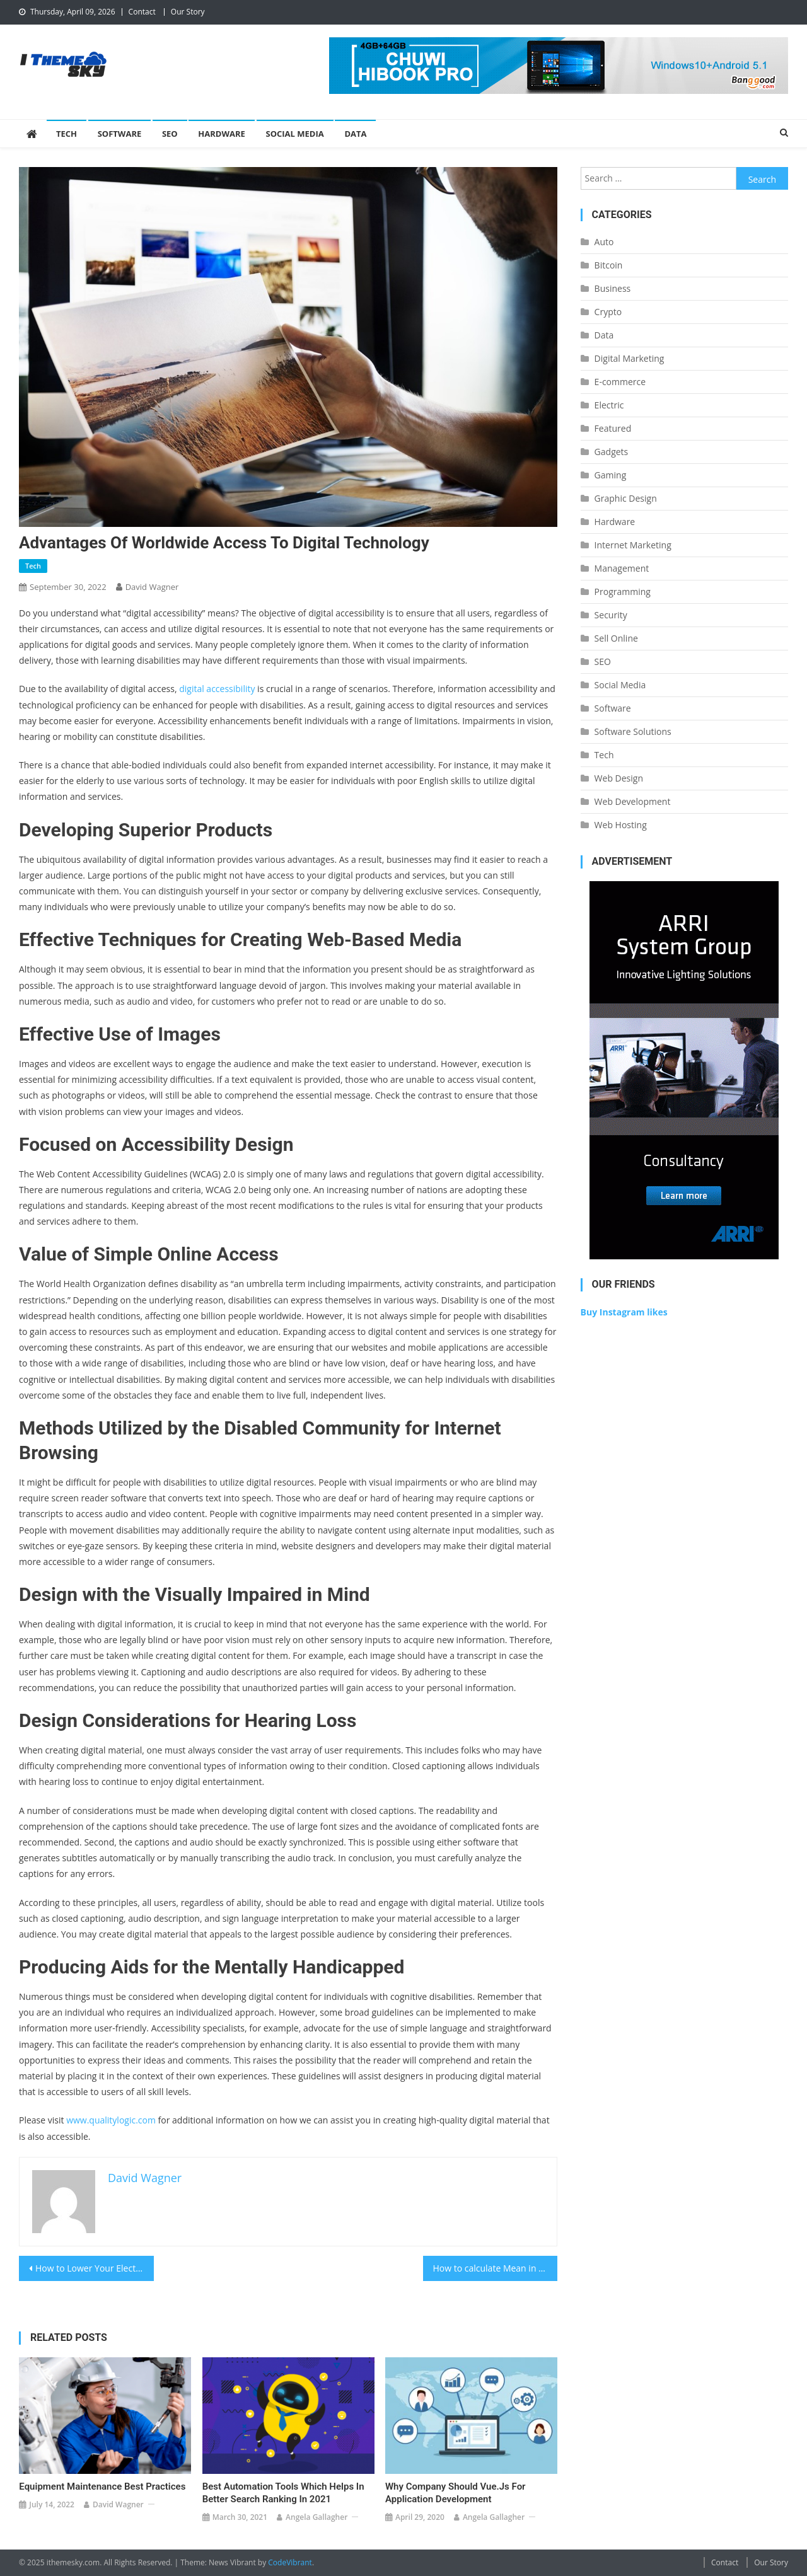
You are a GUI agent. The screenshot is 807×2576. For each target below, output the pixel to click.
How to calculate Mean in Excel (495, 2268)
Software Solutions (633, 731)
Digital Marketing (630, 358)
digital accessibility (217, 689)
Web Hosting (621, 825)
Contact (142, 11)
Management (622, 568)
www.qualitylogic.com (111, 2120)
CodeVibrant (290, 2562)
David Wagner (152, 586)
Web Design (619, 778)
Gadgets (612, 452)
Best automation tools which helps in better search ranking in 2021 (283, 2493)
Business (613, 288)
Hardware (221, 133)
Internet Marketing (633, 545)
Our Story (188, 11)
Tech (66, 133)
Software (120, 133)
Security (611, 615)
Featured (613, 428)
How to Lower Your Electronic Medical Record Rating (94, 2268)
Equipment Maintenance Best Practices (102, 2486)
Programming (623, 592)
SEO (170, 133)
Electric (609, 405)
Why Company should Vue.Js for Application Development (455, 2493)
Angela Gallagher (316, 2517)
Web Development (633, 801)
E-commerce (620, 382)
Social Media (295, 133)
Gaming (611, 475)
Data (355, 133)
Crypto (608, 312)
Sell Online (616, 638)
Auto (604, 242)
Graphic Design (626, 498)
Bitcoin (609, 265)
